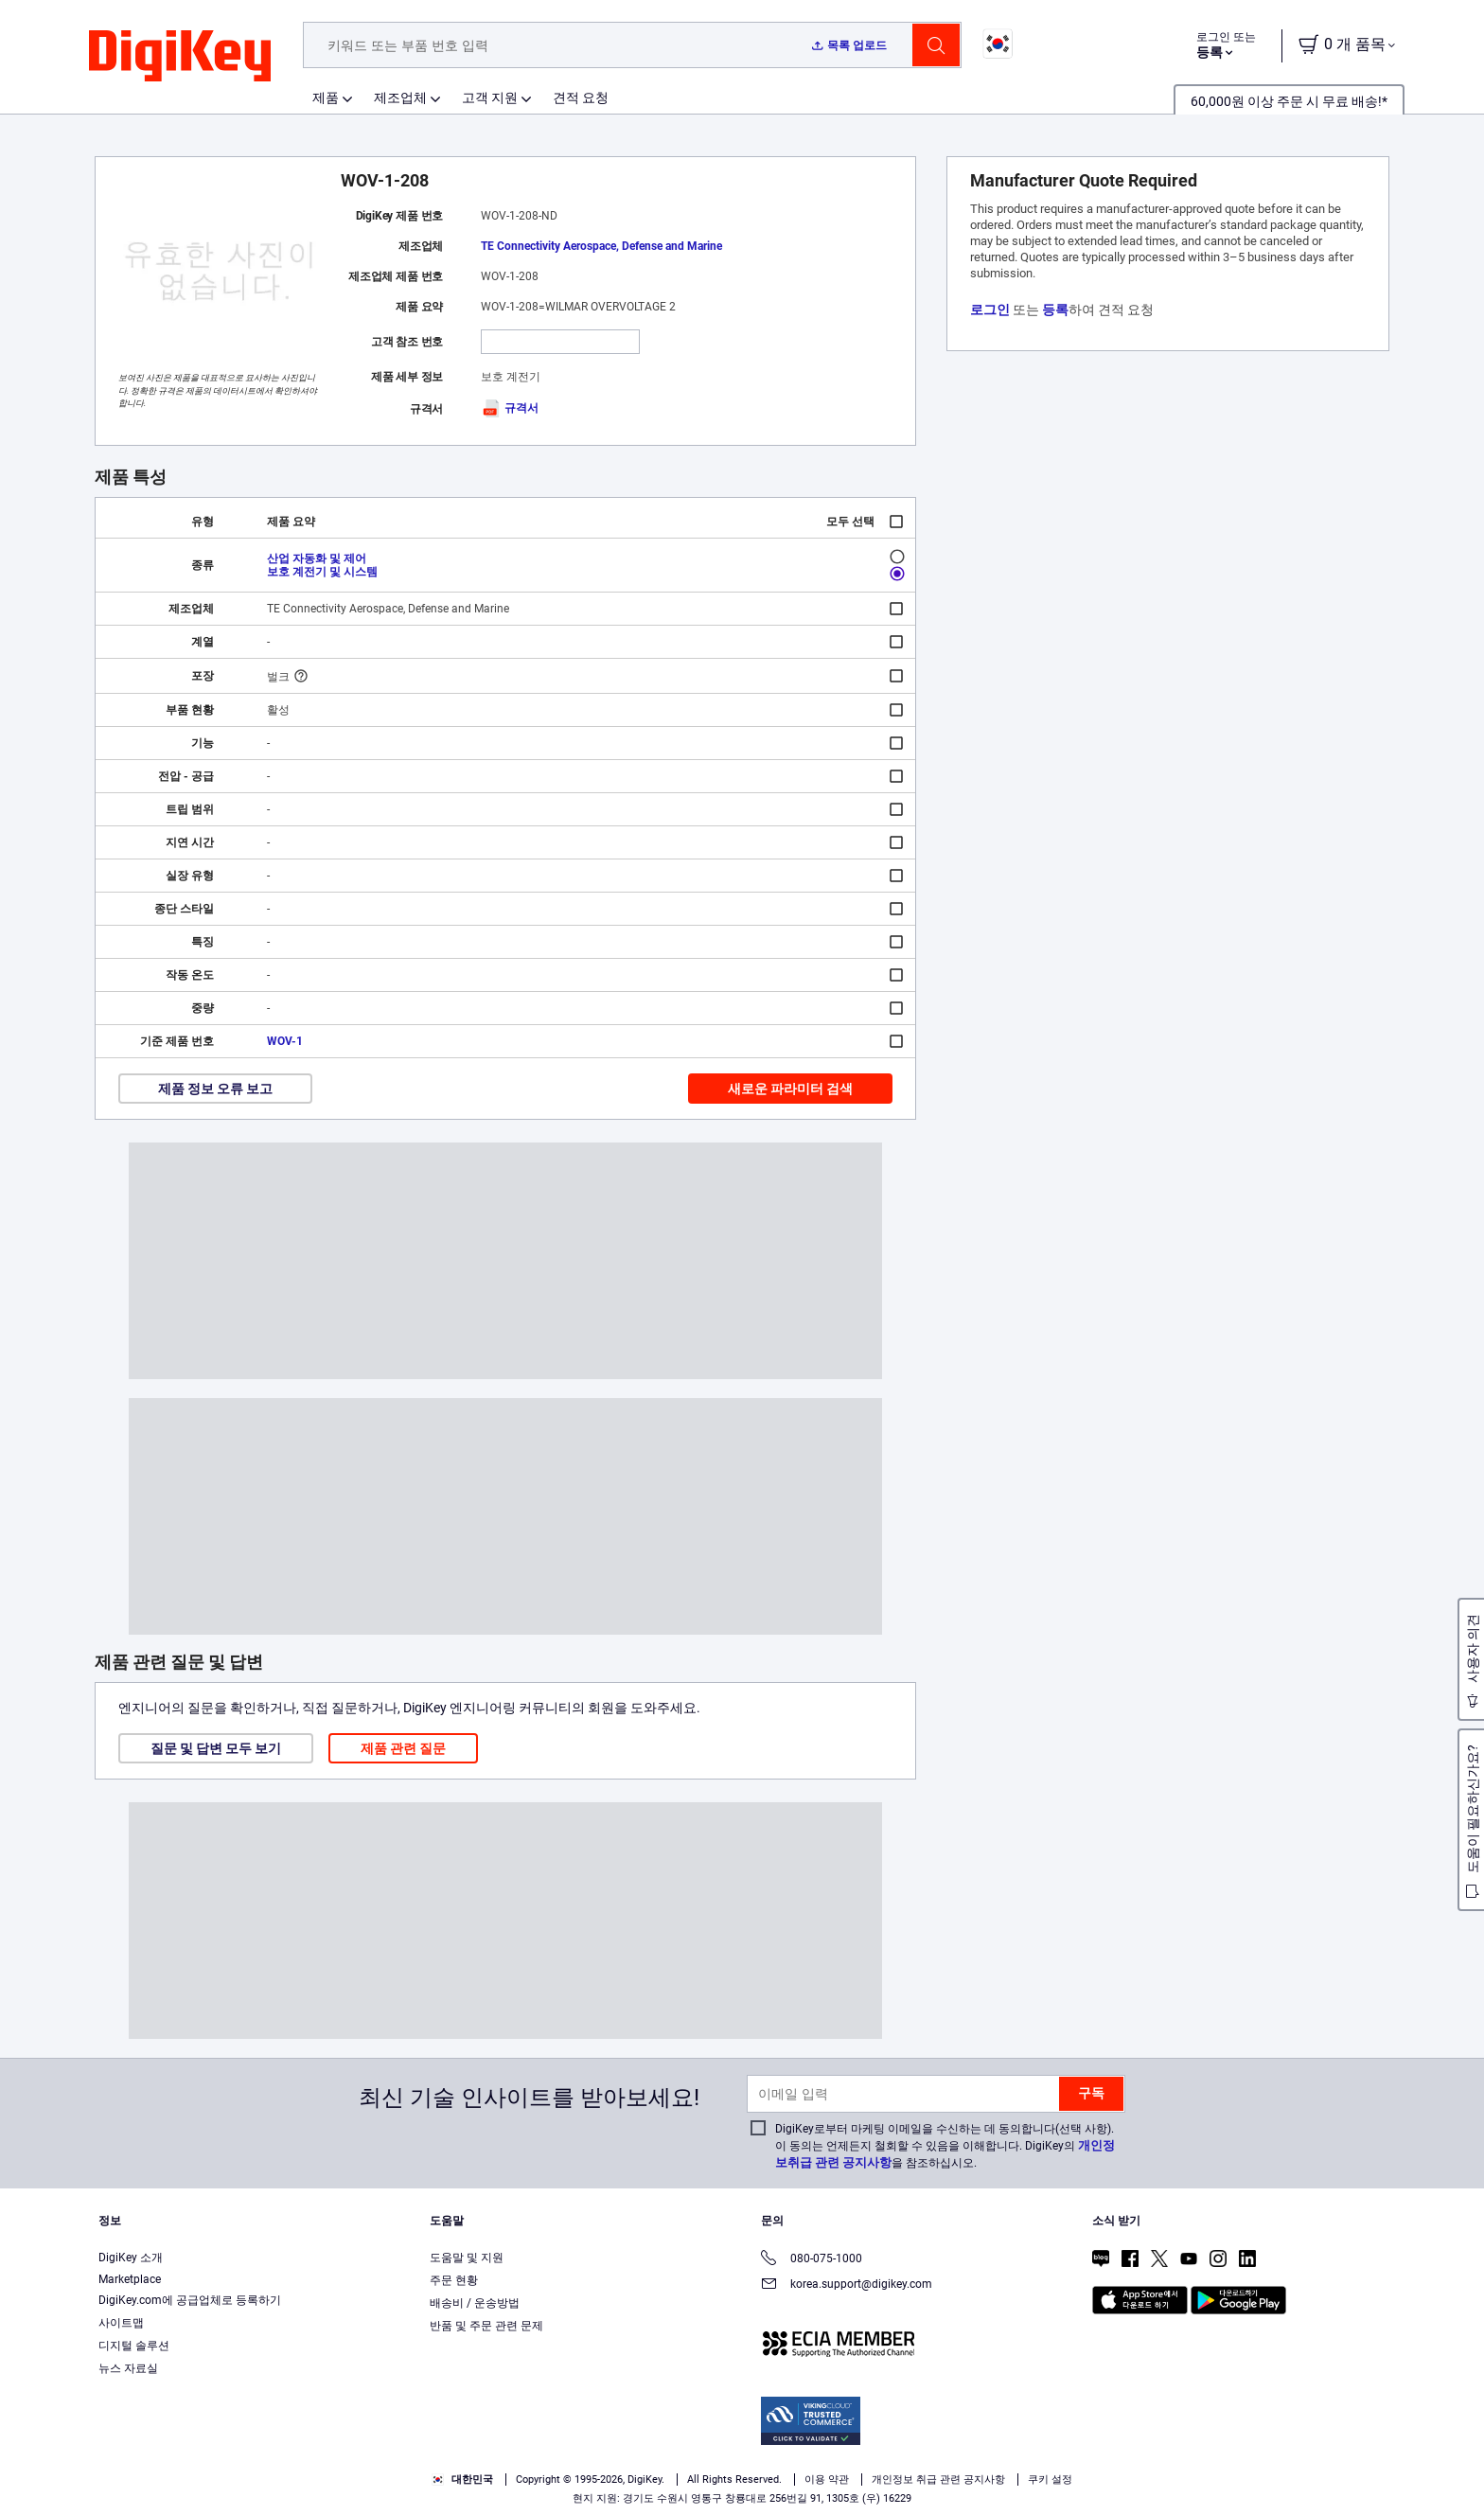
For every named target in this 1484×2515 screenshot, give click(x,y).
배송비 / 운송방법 (475, 2303)
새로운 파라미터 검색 (790, 1088)
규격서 (510, 408)
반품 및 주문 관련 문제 (486, 2325)
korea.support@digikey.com (846, 2285)
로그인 (990, 309)
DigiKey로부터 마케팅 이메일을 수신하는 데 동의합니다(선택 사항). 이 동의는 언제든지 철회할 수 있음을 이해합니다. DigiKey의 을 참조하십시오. (945, 2146)
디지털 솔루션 (133, 2345)
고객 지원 (490, 97)
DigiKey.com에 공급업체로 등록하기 (189, 2300)
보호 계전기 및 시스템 (322, 571)
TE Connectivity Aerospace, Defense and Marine (601, 246)
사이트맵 (121, 2322)
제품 (325, 97)
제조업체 (400, 97)
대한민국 (462, 2479)
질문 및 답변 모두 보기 (215, 1748)
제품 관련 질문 (403, 1748)
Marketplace (129, 2279)
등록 (1055, 309)
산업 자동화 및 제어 (316, 558)
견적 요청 (581, 97)
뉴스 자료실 (128, 2368)
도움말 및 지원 (467, 2257)
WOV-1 (285, 1041)
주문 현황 (454, 2280)
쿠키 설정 (1050, 2479)
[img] (180, 56)
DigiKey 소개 (130, 2257)
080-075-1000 (811, 2260)
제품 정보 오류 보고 (215, 1088)
